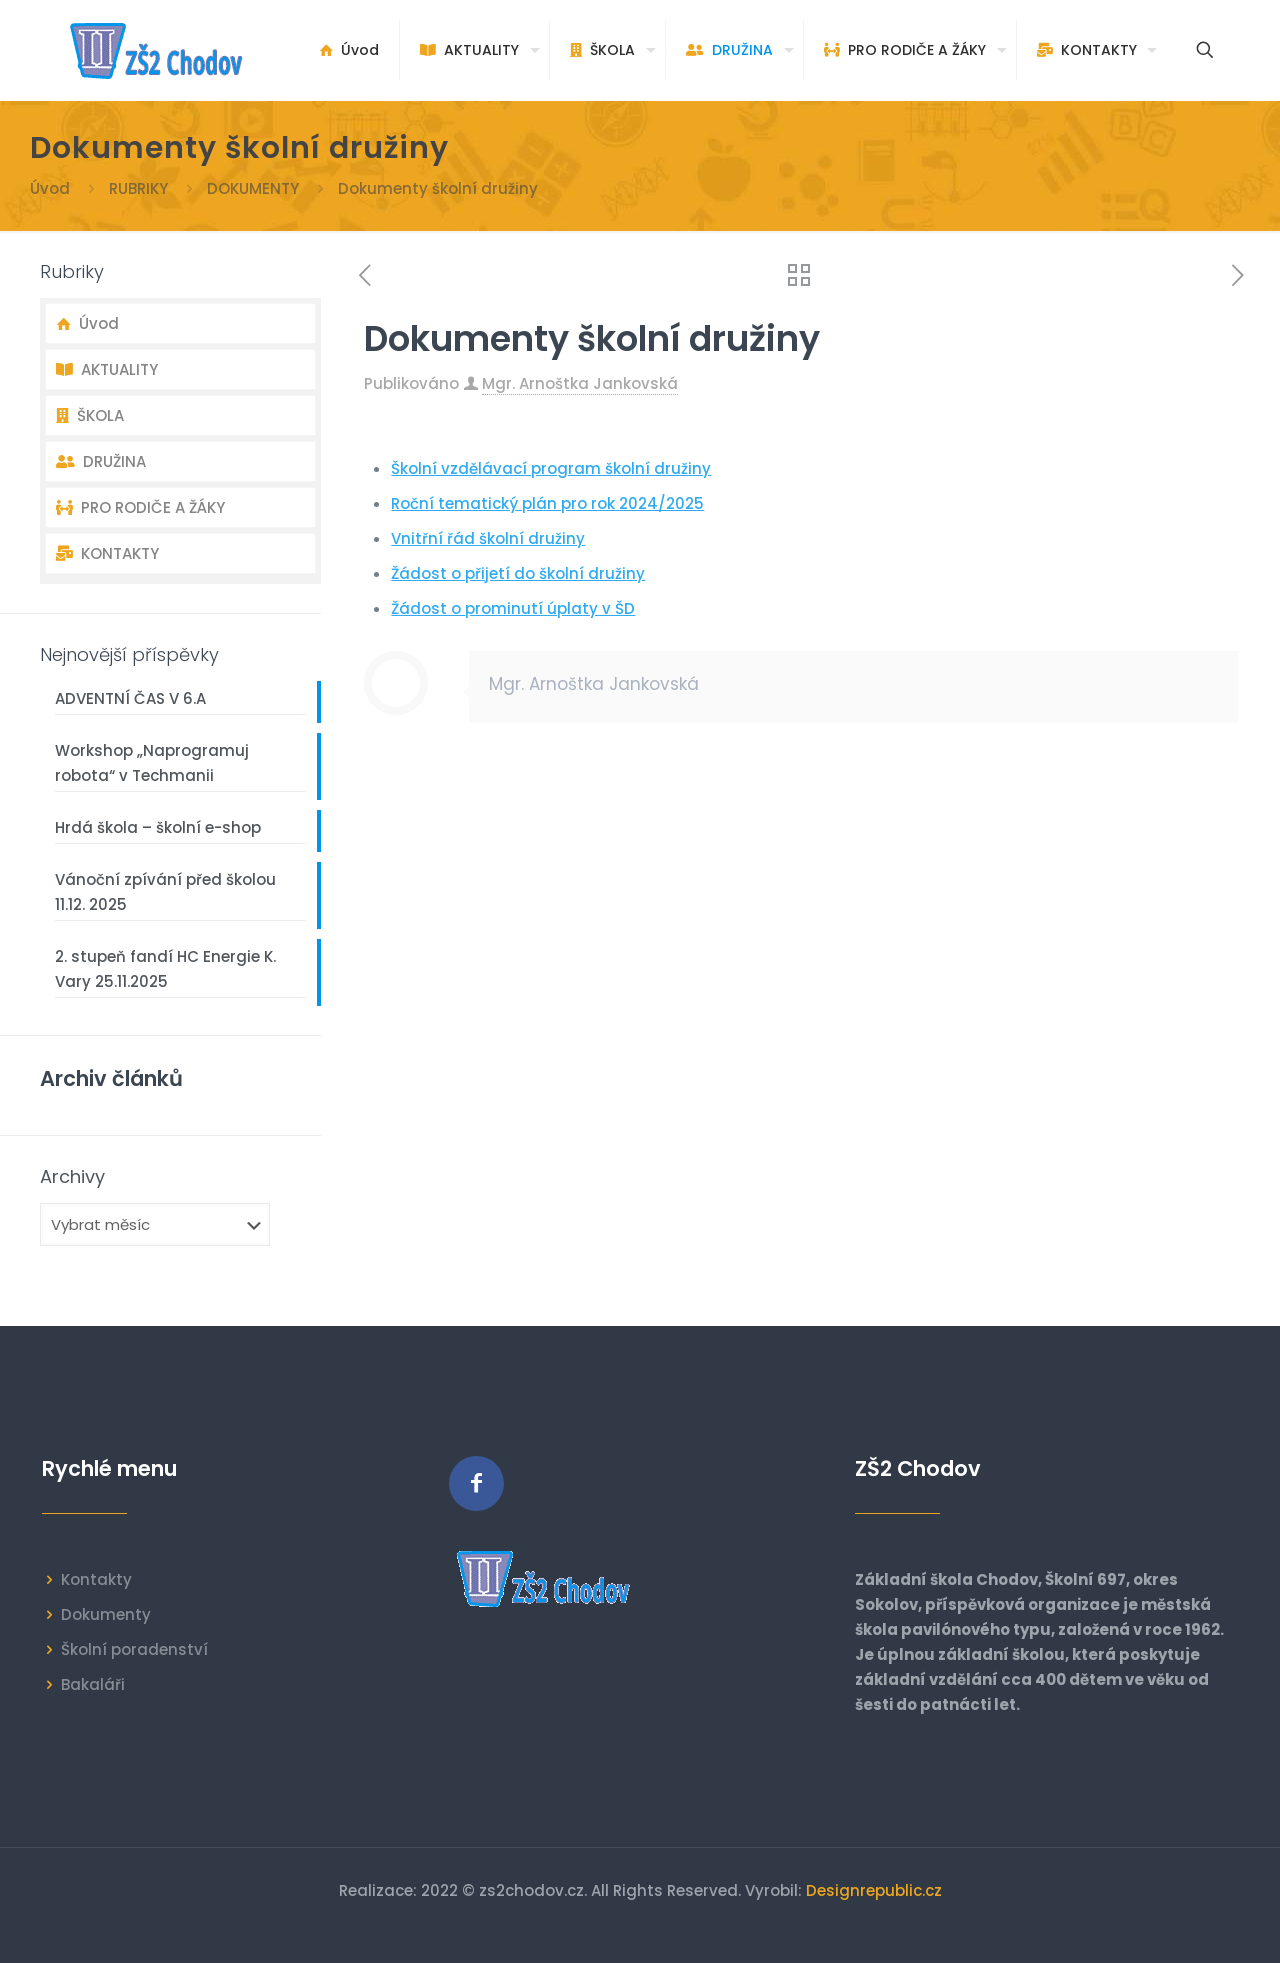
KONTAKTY (107, 553)
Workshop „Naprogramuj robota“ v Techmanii (152, 763)
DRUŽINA (101, 461)
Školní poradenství (134, 1649)
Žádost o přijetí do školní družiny (518, 573)
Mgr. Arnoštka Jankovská (580, 383)
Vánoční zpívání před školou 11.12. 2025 (165, 892)
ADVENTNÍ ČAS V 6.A (130, 698)
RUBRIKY (138, 188)
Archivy (72, 1177)
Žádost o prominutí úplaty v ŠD (513, 608)
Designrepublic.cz (874, 1890)
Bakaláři (93, 1684)
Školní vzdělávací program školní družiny (551, 468)
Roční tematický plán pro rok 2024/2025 (547, 503)
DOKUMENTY (253, 188)
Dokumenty (106, 1614)
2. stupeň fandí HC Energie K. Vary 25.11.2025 (165, 969)
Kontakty (96, 1579)
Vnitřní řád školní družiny (488, 538)
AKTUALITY (107, 369)
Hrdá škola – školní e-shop (158, 827)
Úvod (50, 188)
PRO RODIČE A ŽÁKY (140, 507)
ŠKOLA (90, 415)
